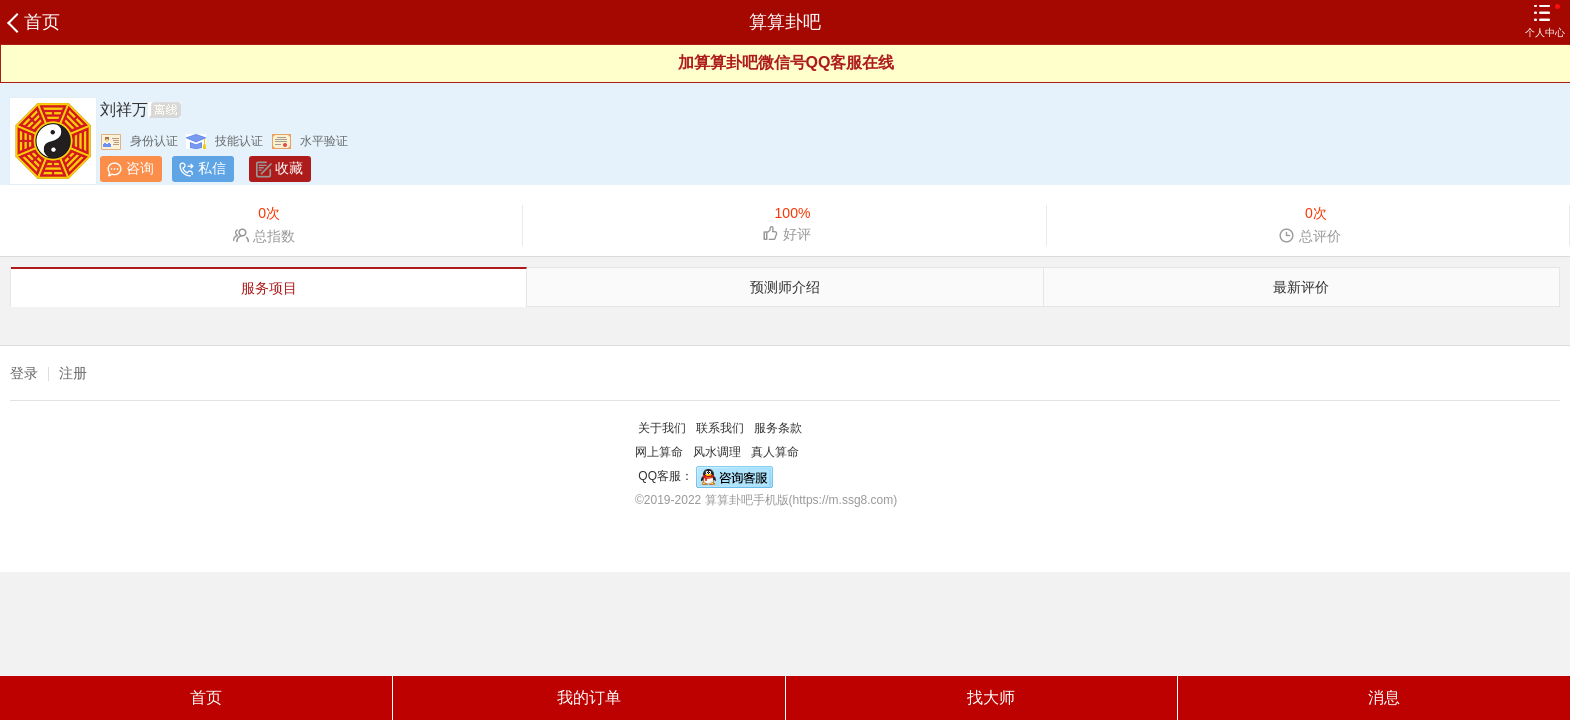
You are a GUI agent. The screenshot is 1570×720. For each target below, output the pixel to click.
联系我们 (720, 428)
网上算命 (659, 452)
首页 (35, 22)
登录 (24, 373)
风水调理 (717, 452)
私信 (212, 168)
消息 (1374, 697)
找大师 (981, 697)
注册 (73, 373)
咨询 (140, 168)
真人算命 (775, 452)
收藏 (289, 168)
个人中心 (1545, 21)
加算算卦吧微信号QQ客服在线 (786, 62)
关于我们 (662, 428)
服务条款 (778, 428)
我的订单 (589, 697)
